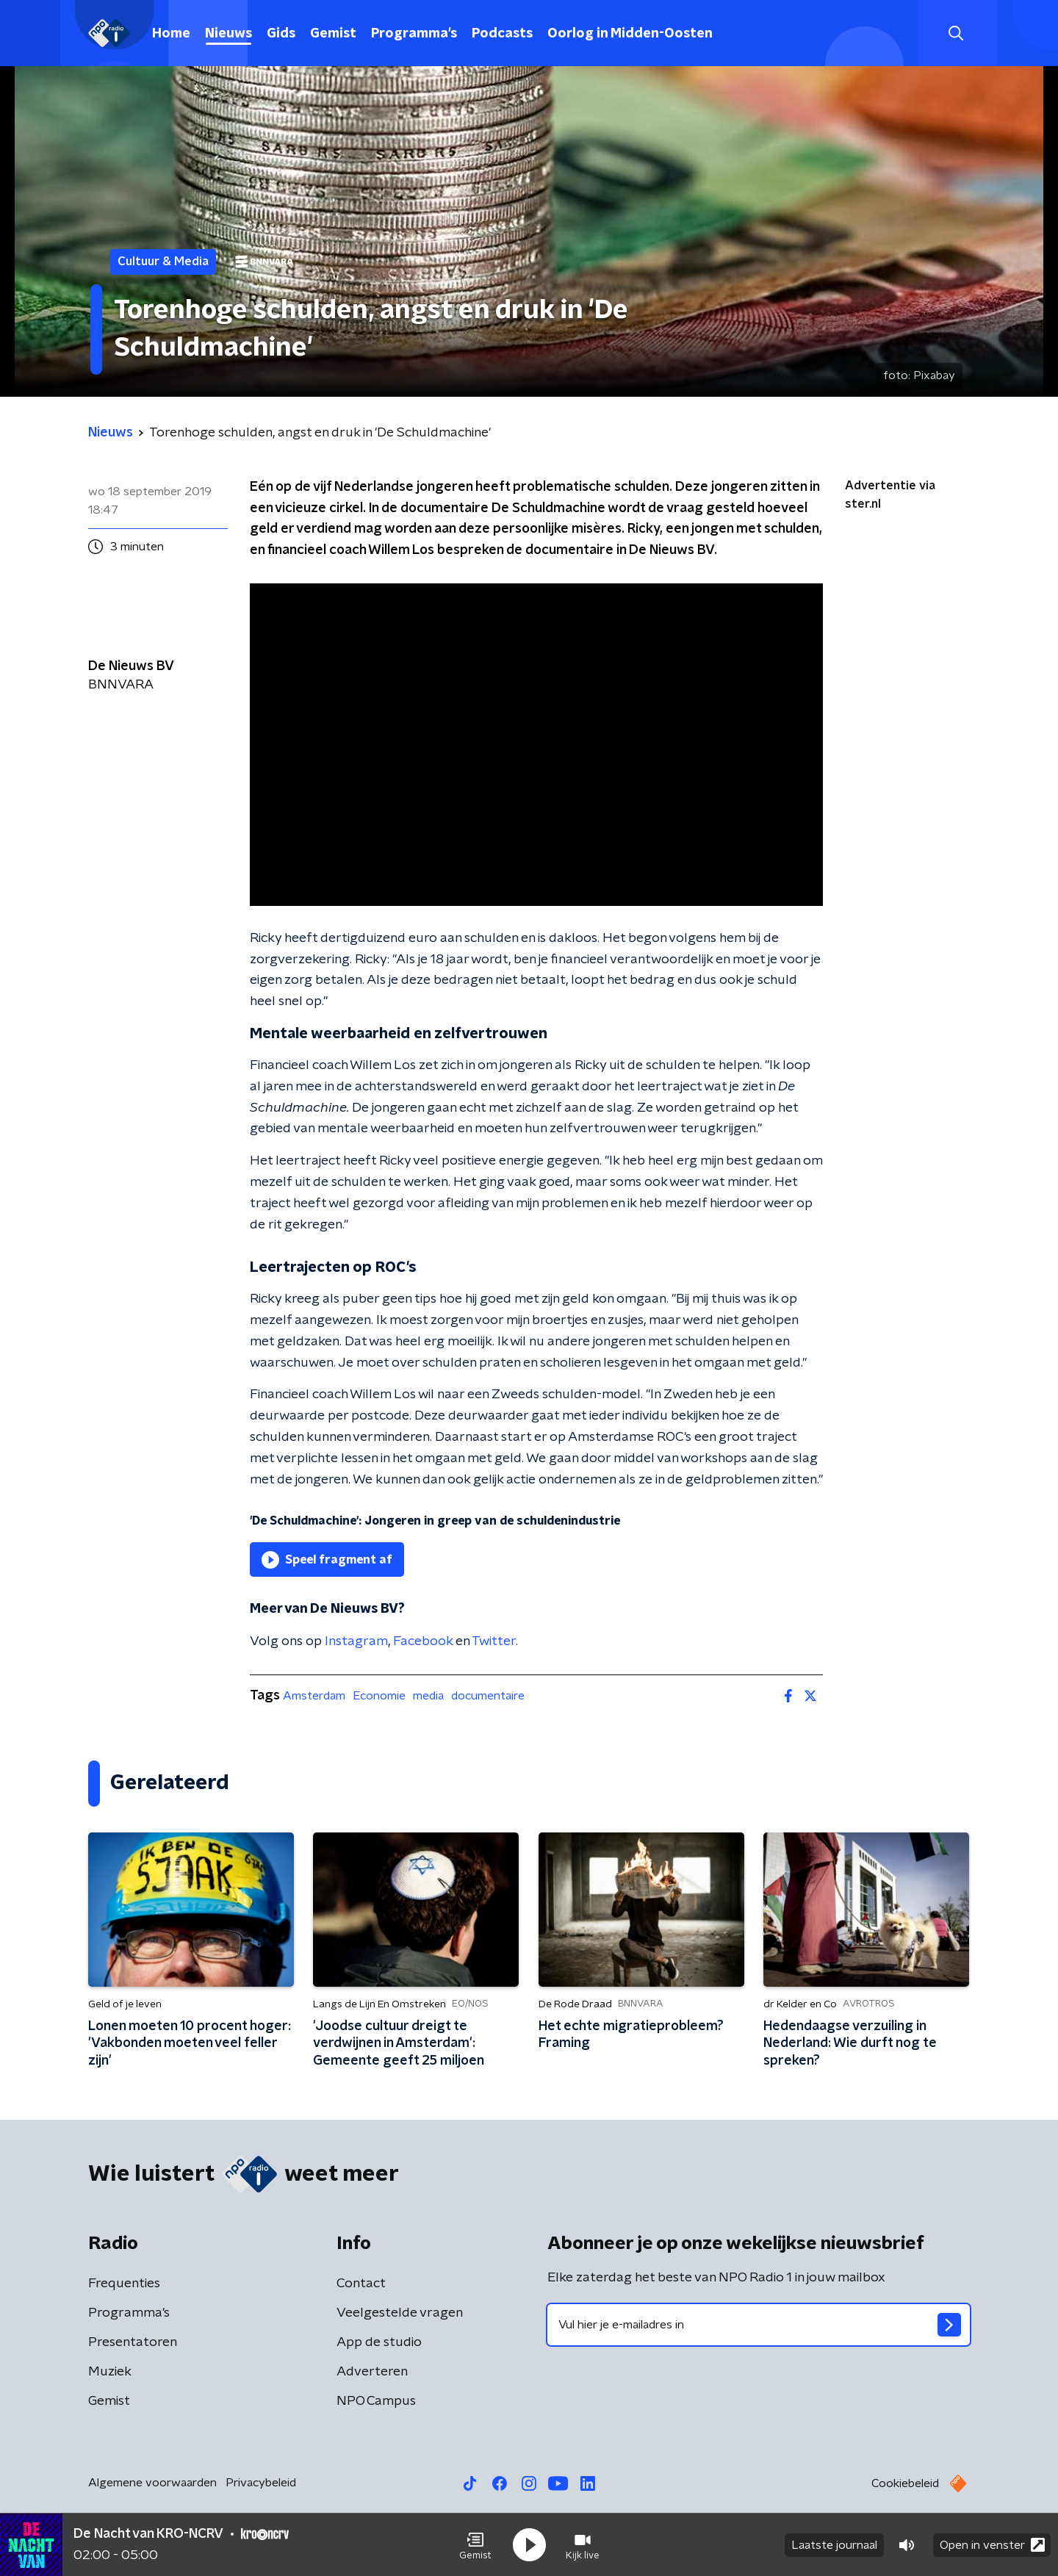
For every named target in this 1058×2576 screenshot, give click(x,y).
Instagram (356, 1641)
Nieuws (228, 33)
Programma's (414, 33)
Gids (281, 33)
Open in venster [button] (992, 2545)
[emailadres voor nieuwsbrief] (758, 2324)
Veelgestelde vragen (400, 2313)
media (428, 1696)
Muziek (110, 2371)
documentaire (488, 1696)
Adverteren (372, 2371)
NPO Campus (376, 2401)
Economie (379, 1696)
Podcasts (502, 33)
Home (171, 33)
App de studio (379, 2342)
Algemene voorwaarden (152, 2483)
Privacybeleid (261, 2483)
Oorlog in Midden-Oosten (630, 33)
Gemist (333, 33)
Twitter (494, 1641)
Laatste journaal (834, 2545)
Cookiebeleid (905, 2483)
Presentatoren (132, 2342)
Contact (361, 2283)
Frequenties (124, 2283)
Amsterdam (314, 1696)
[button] (475, 2545)
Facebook (423, 1641)
